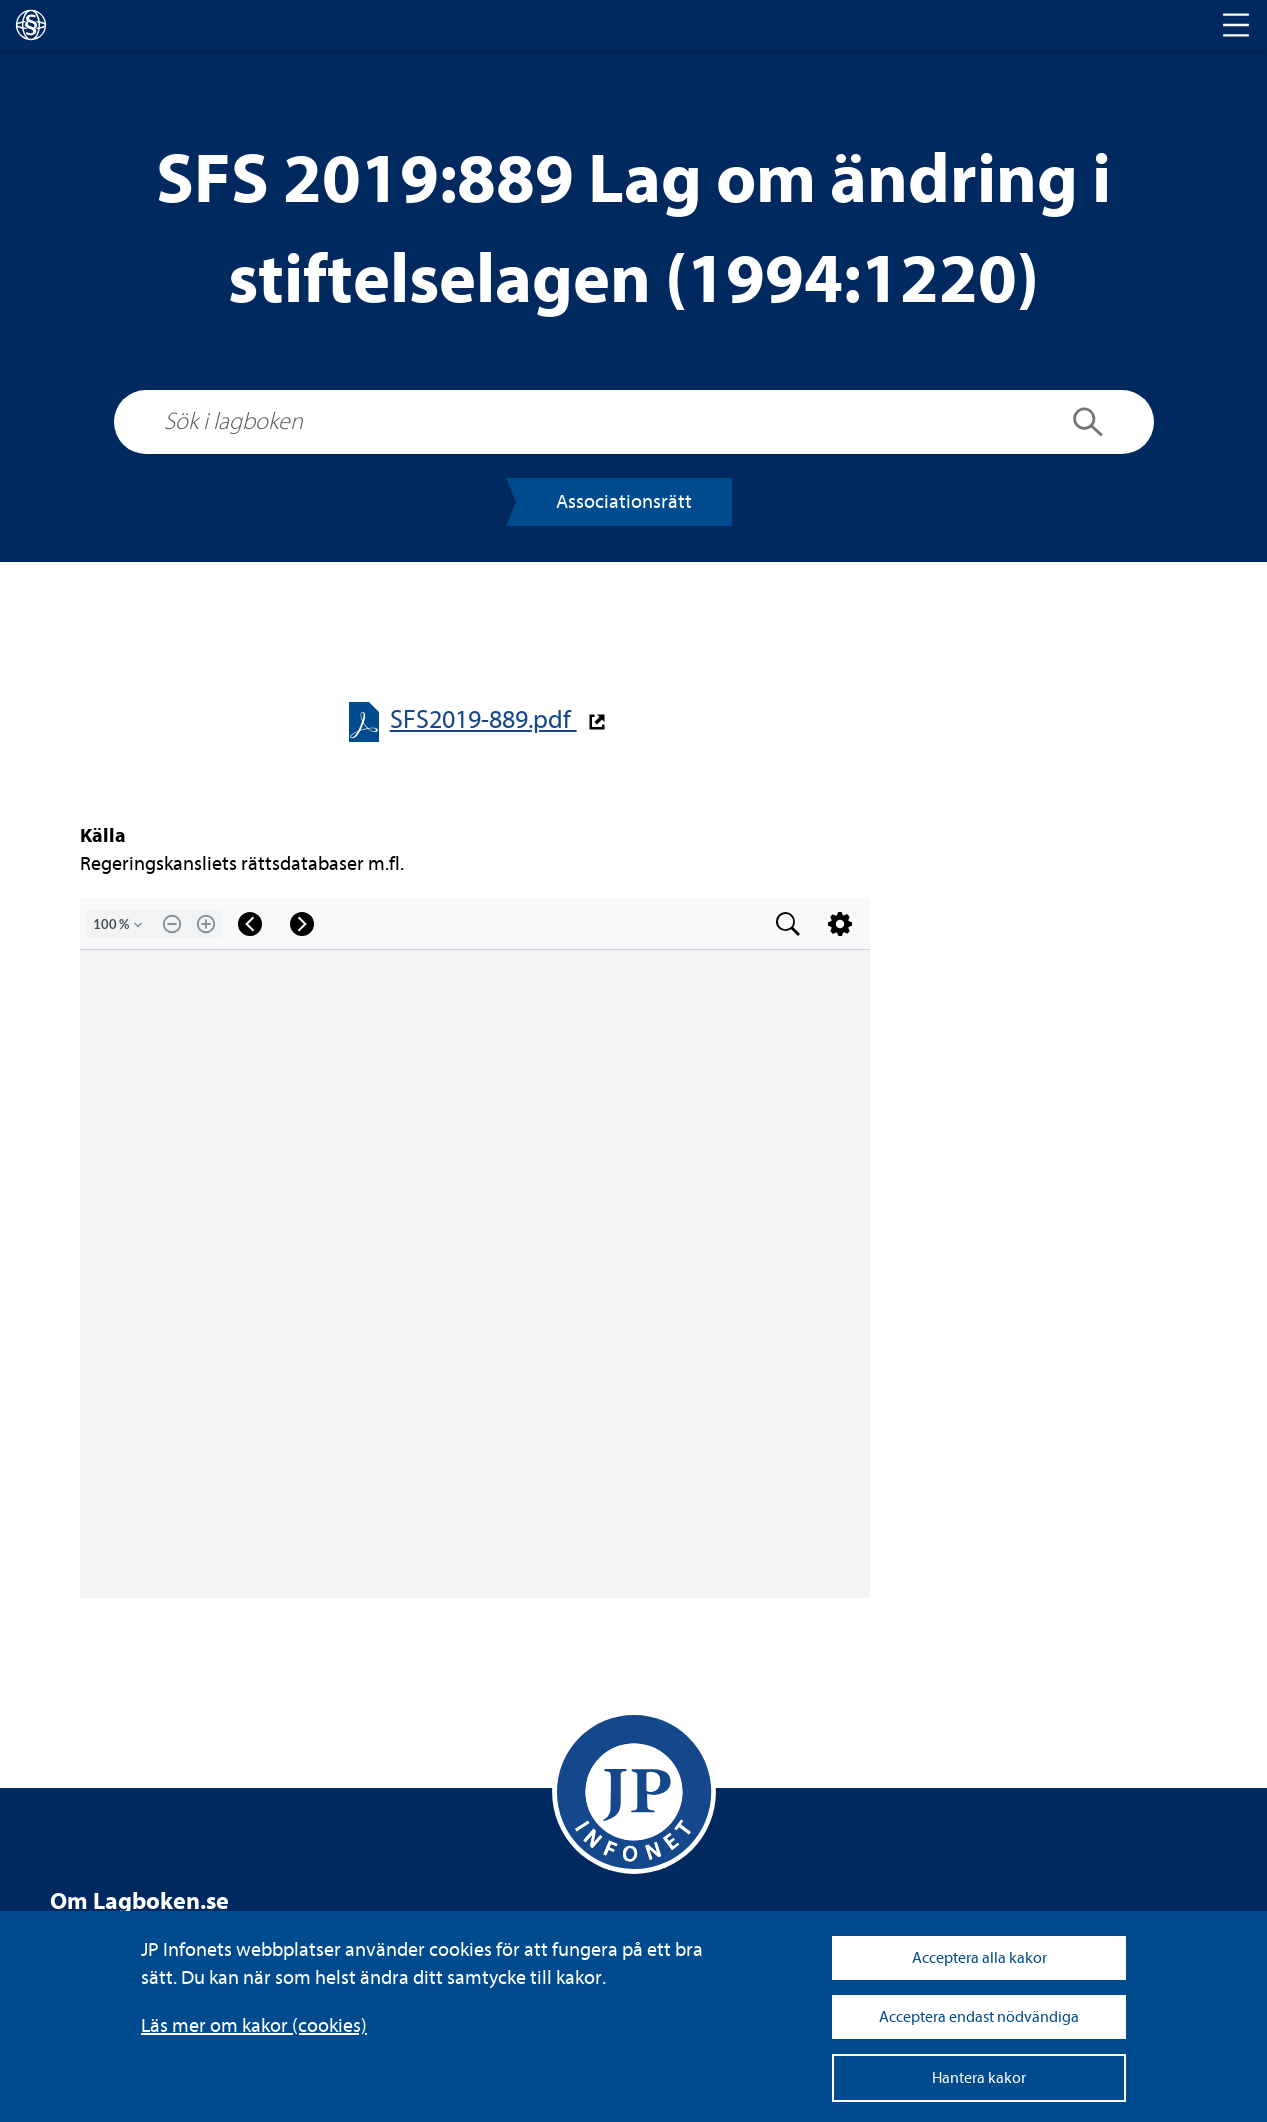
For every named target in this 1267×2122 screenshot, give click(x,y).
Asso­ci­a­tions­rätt (624, 501)
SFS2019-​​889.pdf (483, 719)
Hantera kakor (979, 2078)
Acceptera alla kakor (979, 1958)
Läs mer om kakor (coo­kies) (254, 2025)
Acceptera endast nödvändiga (979, 2017)
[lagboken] (31, 25)
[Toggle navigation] (1236, 25)
